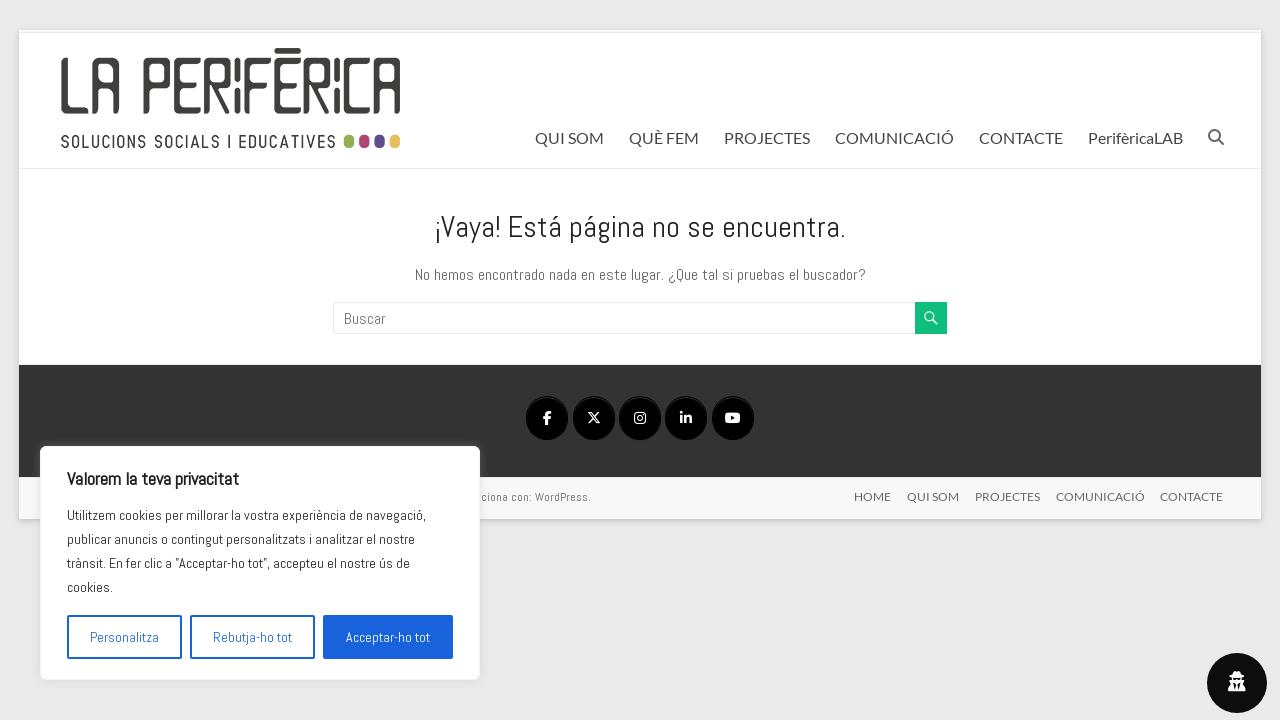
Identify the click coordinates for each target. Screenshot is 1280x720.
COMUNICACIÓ (894, 137)
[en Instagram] (640, 418)
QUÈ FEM (664, 137)
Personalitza (124, 637)
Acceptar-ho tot (388, 637)
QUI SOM (569, 137)
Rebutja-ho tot (252, 637)
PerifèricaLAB (1135, 137)
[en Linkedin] (686, 418)
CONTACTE (1021, 137)
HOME (872, 496)
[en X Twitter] (594, 418)
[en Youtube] (733, 418)
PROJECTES (767, 137)
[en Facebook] (547, 418)
